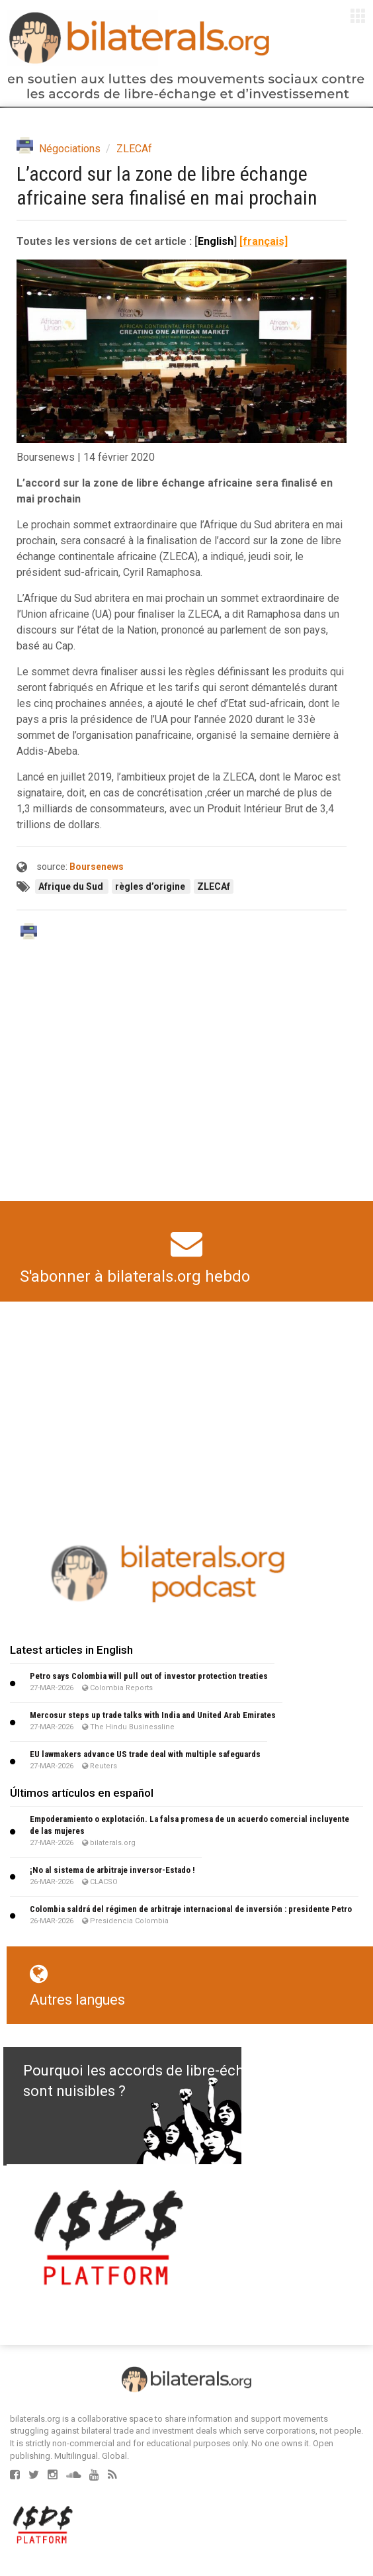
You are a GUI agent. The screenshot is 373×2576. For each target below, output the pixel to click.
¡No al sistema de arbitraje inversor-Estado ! (112, 1870)
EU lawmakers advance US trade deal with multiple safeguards (145, 1754)
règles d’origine (151, 886)
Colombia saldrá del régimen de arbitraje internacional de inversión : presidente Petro (191, 1909)
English (215, 241)
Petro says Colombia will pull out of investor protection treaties (149, 1676)
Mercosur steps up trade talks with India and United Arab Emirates (153, 1715)
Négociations (70, 148)
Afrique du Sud (71, 886)
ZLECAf (134, 148)
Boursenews (96, 866)
